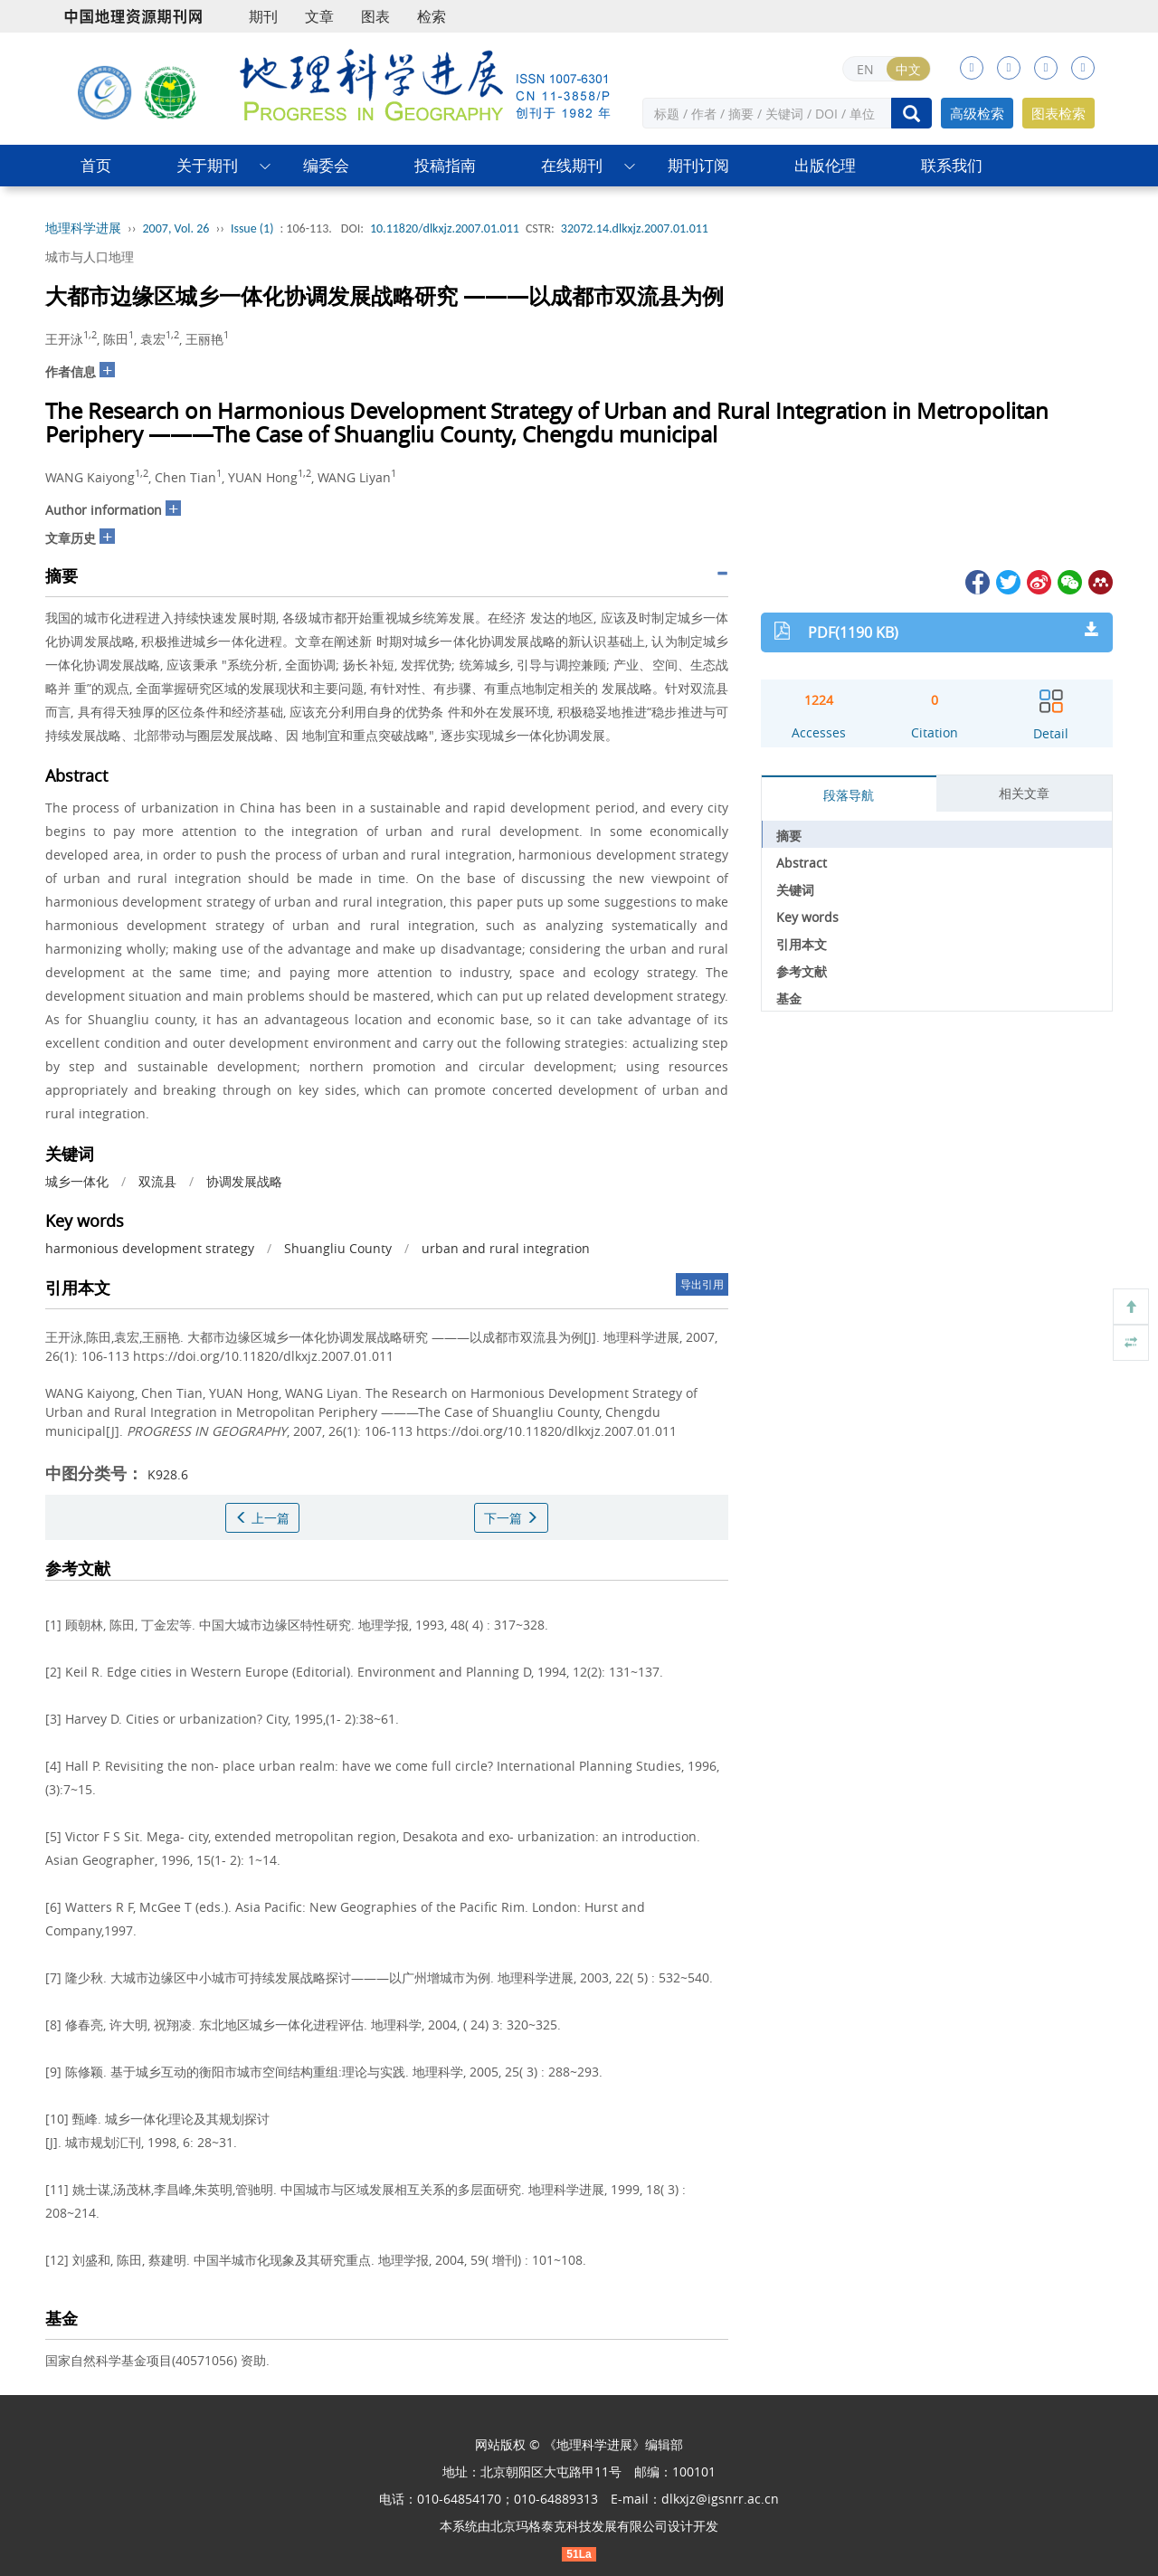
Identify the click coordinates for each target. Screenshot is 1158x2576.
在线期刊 (572, 165)
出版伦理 (825, 165)
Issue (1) (252, 228)
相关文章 (1024, 793)
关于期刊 (207, 165)
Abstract (801, 862)
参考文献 (801, 971)
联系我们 (951, 165)
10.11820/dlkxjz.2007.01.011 (444, 228)
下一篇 (511, 1517)
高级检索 (977, 113)
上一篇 (262, 1517)
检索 (431, 16)
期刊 (263, 16)
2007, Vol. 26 (176, 228)
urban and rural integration (506, 1248)
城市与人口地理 (89, 256)
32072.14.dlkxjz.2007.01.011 (634, 228)
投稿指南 (445, 165)
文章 (319, 16)
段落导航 (848, 794)
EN (865, 69)
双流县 (157, 1181)
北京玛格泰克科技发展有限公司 (579, 2525)
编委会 (326, 165)
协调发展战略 (244, 1181)
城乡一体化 (77, 1181)
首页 (96, 165)
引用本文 (801, 944)
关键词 (795, 889)
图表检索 (1058, 113)
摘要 (789, 835)
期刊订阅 (698, 165)
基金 (789, 998)
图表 (375, 16)
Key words (807, 917)
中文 (908, 69)
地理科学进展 (83, 228)
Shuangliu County (338, 1248)
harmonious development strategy (149, 1248)
